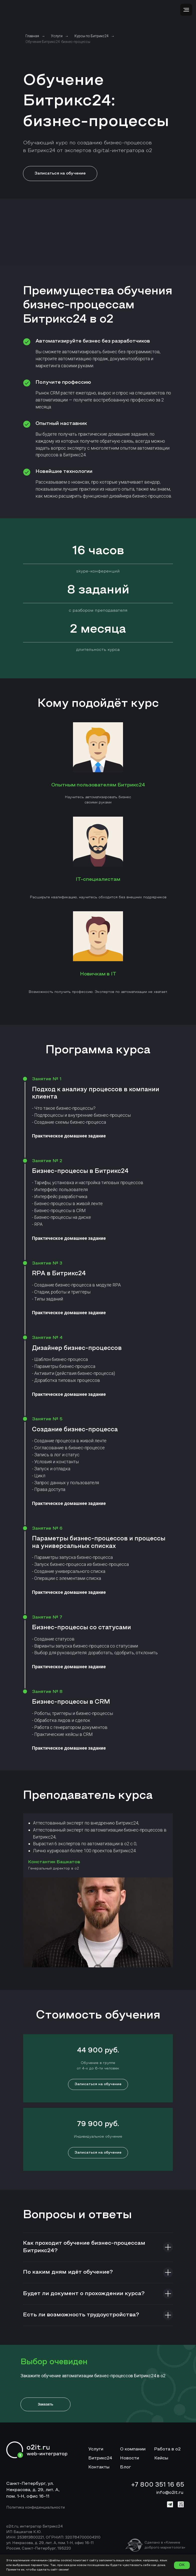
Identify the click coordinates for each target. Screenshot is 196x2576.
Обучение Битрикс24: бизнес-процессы (58, 42)
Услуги (56, 36)
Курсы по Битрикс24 (91, 36)
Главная (32, 36)
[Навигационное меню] (186, 9)
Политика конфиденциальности (35, 2507)
